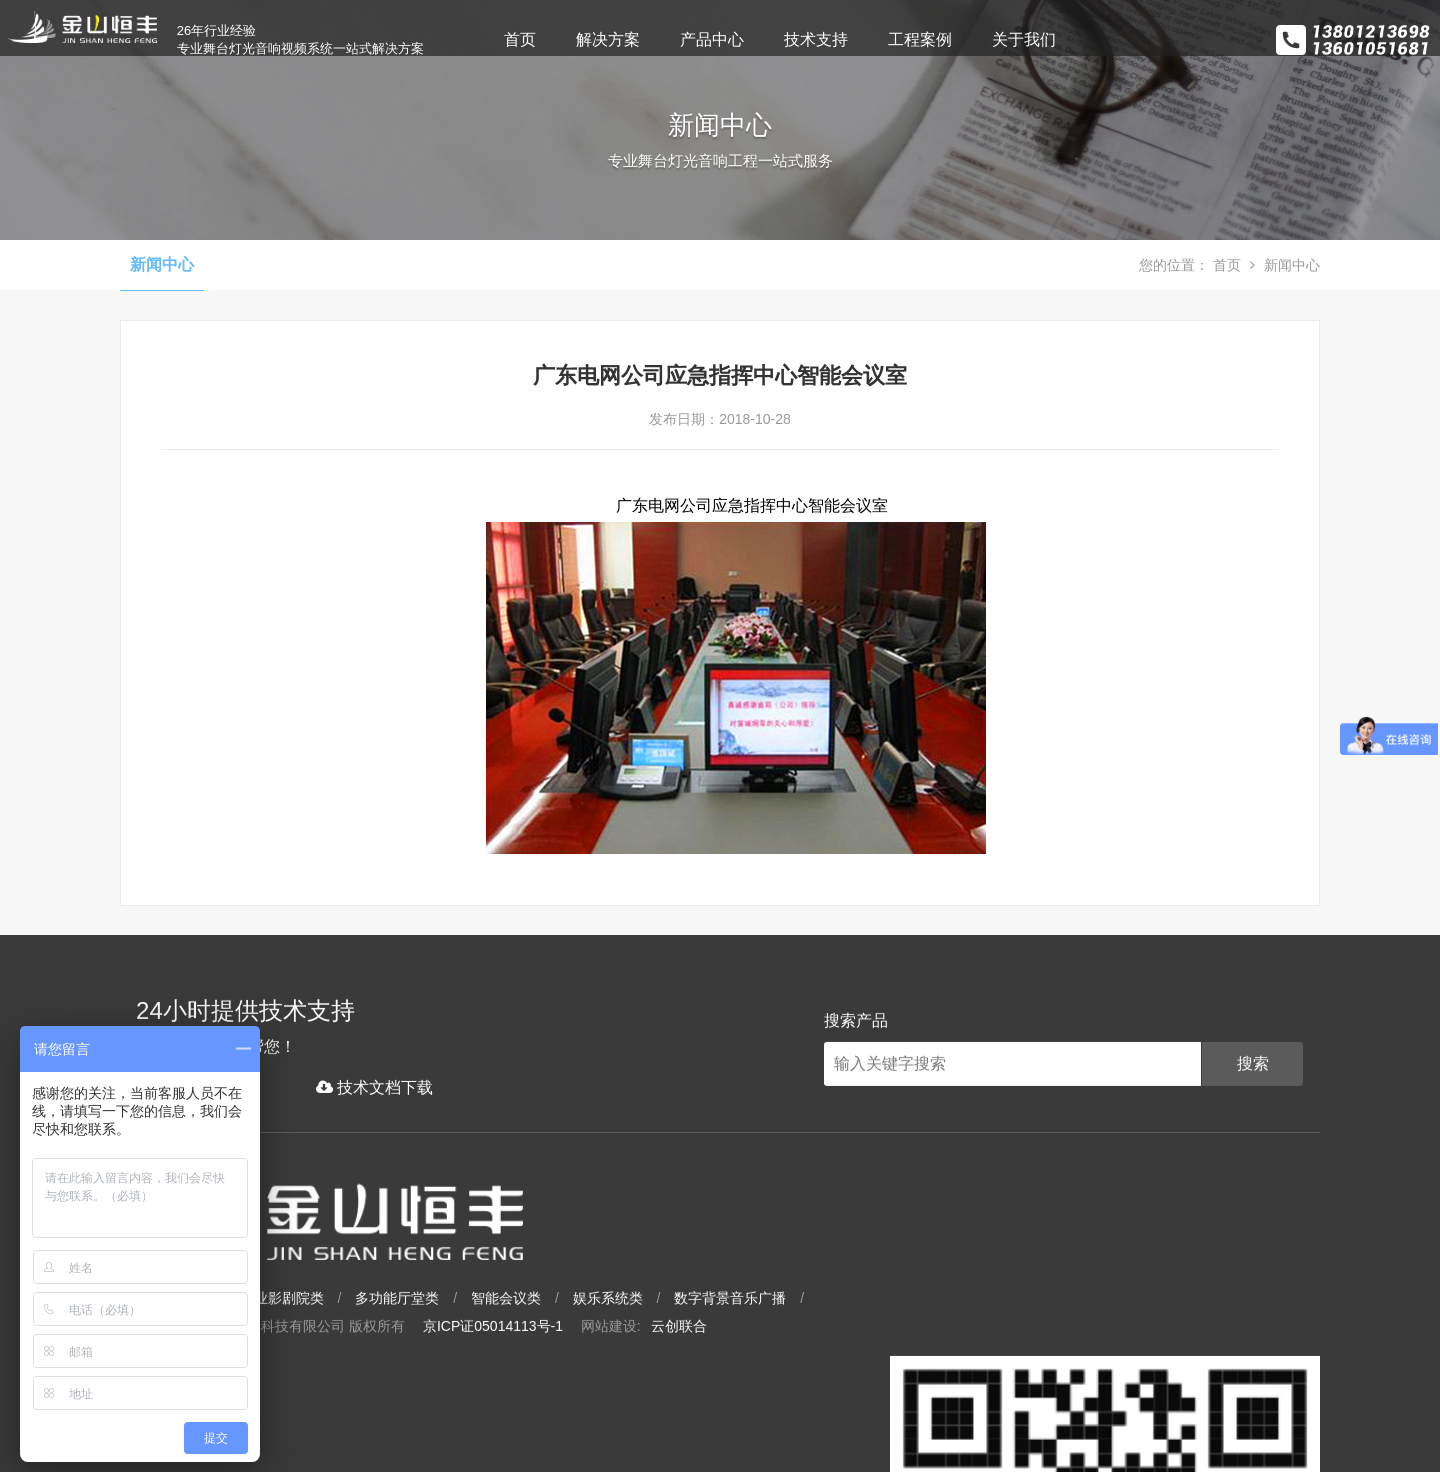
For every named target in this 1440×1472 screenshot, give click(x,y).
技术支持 (885, 39)
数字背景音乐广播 (962, 1338)
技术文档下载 (358, 1221)
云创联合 (911, 1366)
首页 (589, 39)
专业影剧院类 (514, 1338)
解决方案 (677, 39)
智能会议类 (738, 1338)
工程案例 (989, 39)
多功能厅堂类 (629, 1338)
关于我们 (1093, 39)
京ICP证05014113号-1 (725, 1366)
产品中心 (781, 39)
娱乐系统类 (840, 1338)
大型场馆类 (405, 1338)
